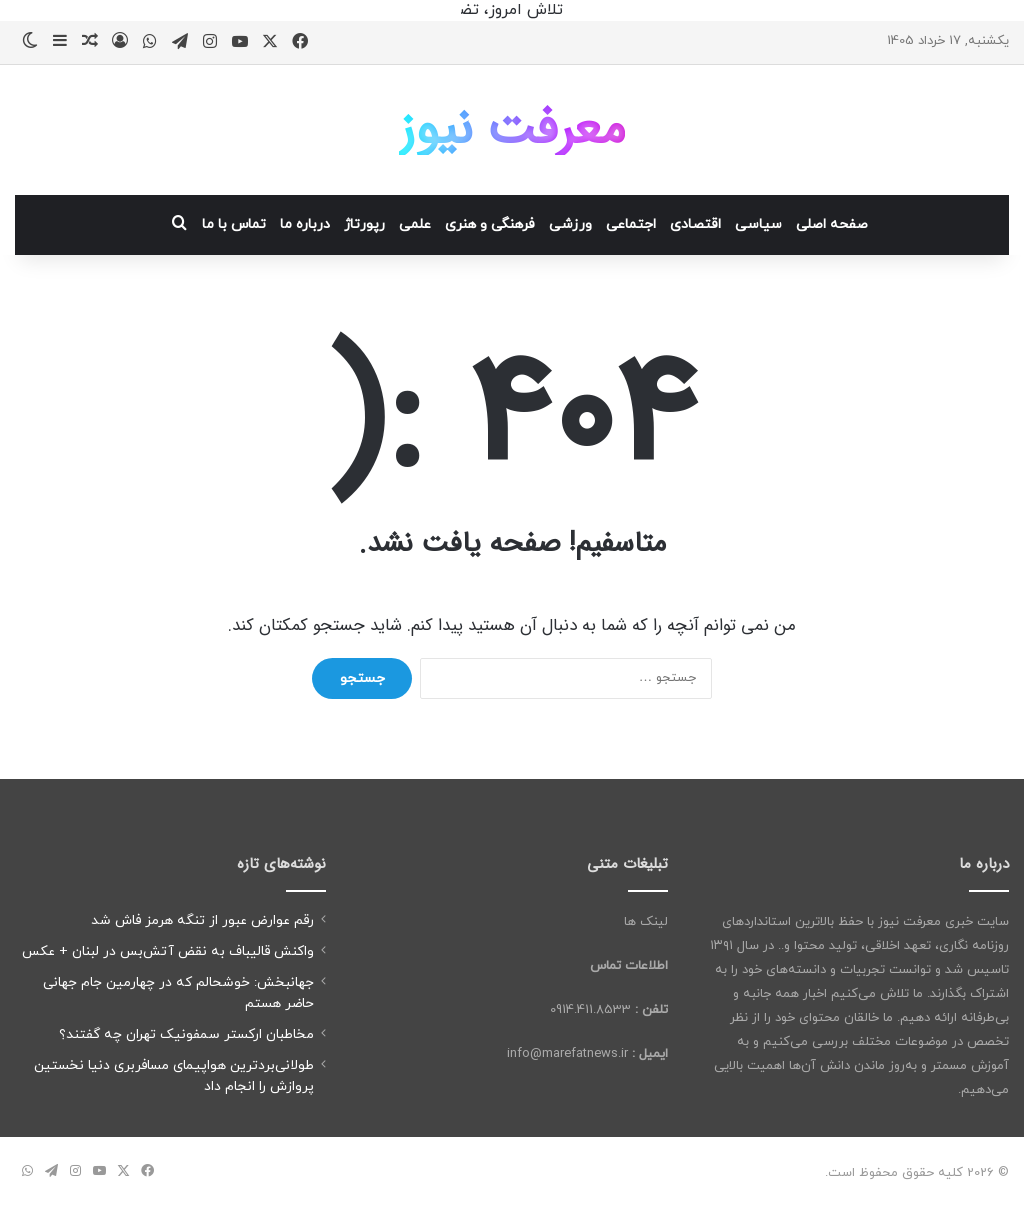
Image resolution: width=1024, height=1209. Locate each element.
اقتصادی (695, 224)
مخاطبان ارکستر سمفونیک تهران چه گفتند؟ (186, 1034)
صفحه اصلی (832, 224)
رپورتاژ (364, 224)
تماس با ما (234, 224)
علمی (415, 224)
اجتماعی (631, 224)
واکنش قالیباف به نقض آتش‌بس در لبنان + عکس (168, 951)
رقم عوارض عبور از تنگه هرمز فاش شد (202, 920)
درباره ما (305, 224)
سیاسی (758, 224)
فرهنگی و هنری (490, 224)
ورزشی (570, 224)
